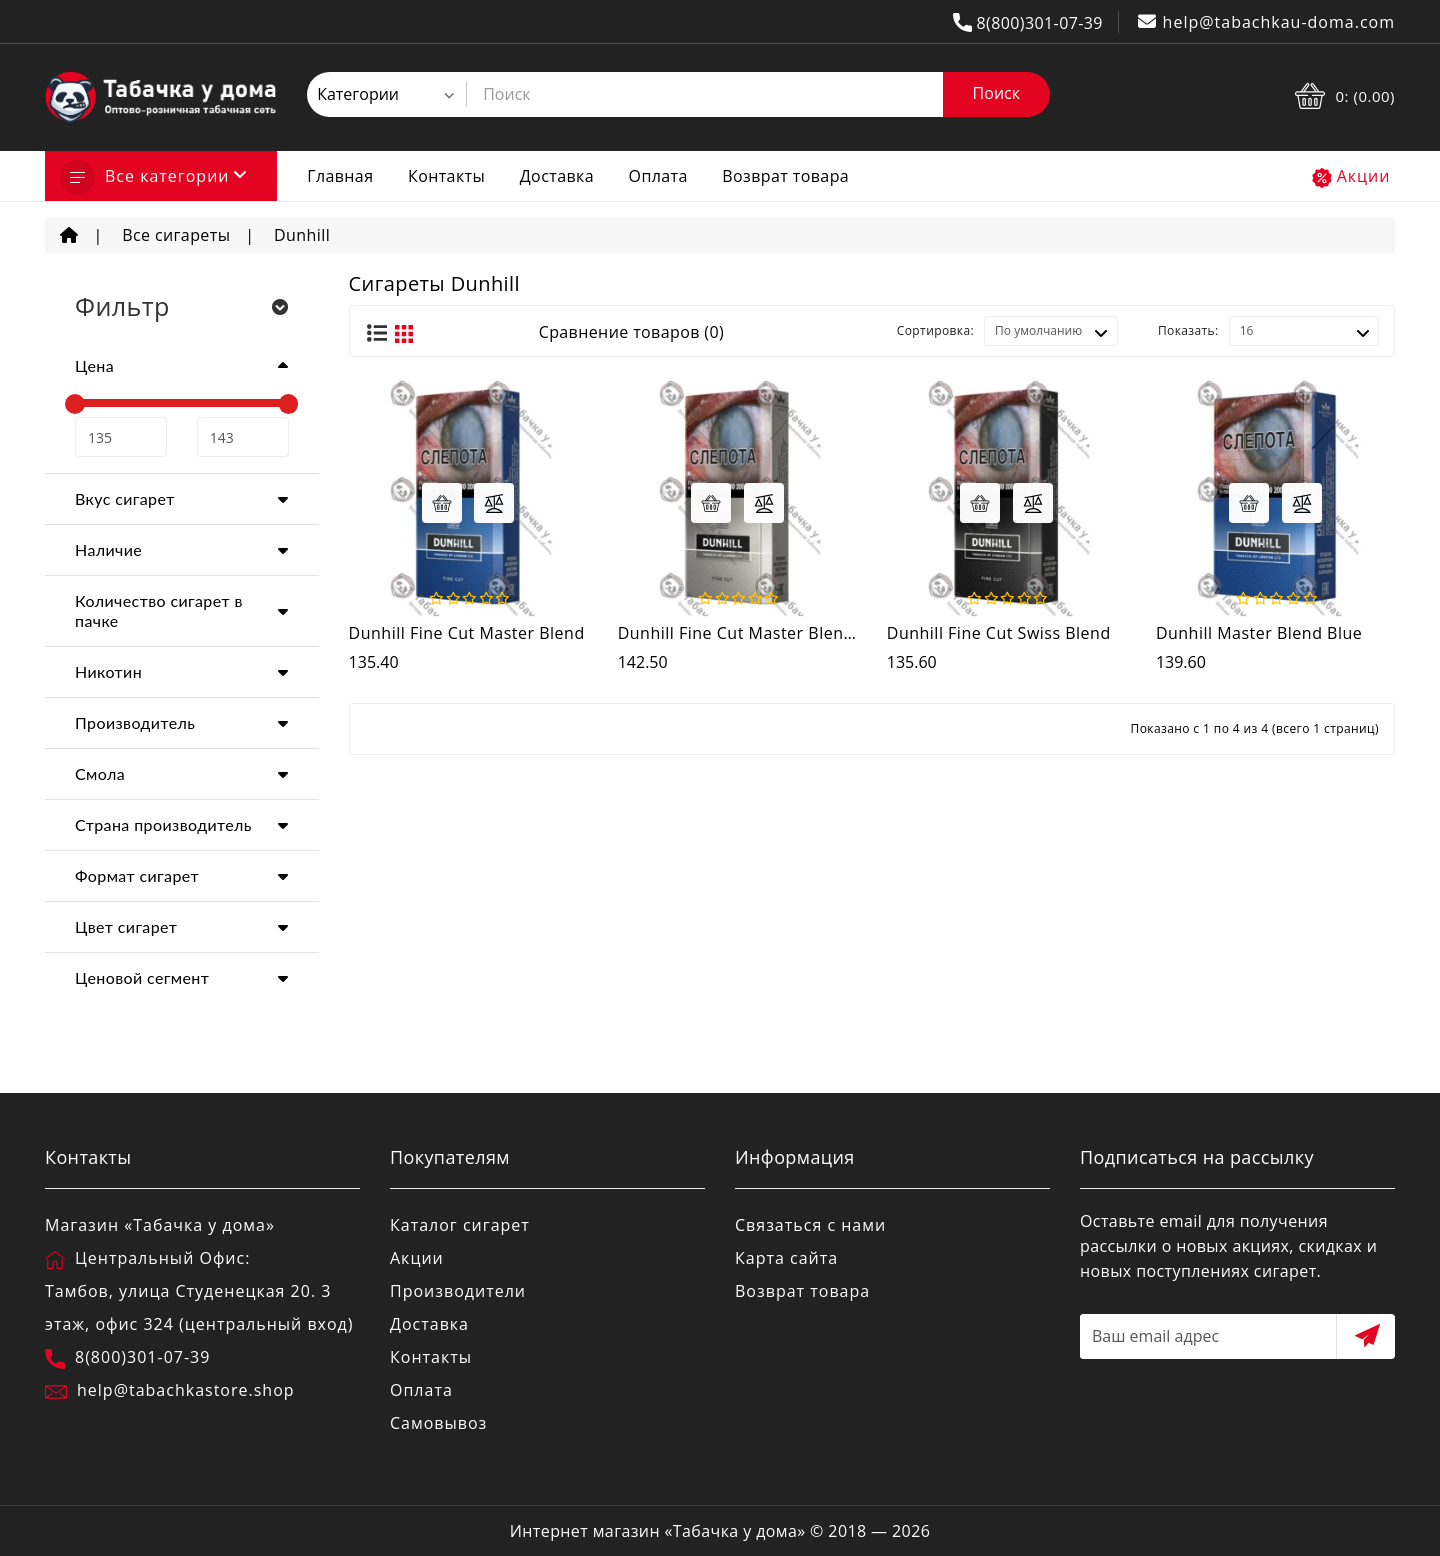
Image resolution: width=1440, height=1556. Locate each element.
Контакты (446, 176)
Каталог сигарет (460, 1225)
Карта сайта (786, 1258)
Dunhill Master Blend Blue (1259, 633)
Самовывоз (438, 1423)
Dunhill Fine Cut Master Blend (467, 633)
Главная (340, 176)
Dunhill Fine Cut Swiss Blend (999, 633)
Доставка (557, 176)
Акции (1364, 176)
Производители (458, 1291)
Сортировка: (935, 330)
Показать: (1188, 330)
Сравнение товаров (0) (631, 332)
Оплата (658, 176)
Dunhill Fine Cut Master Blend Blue (756, 633)
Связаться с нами (810, 1225)
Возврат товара (785, 176)
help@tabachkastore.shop (186, 1390)
